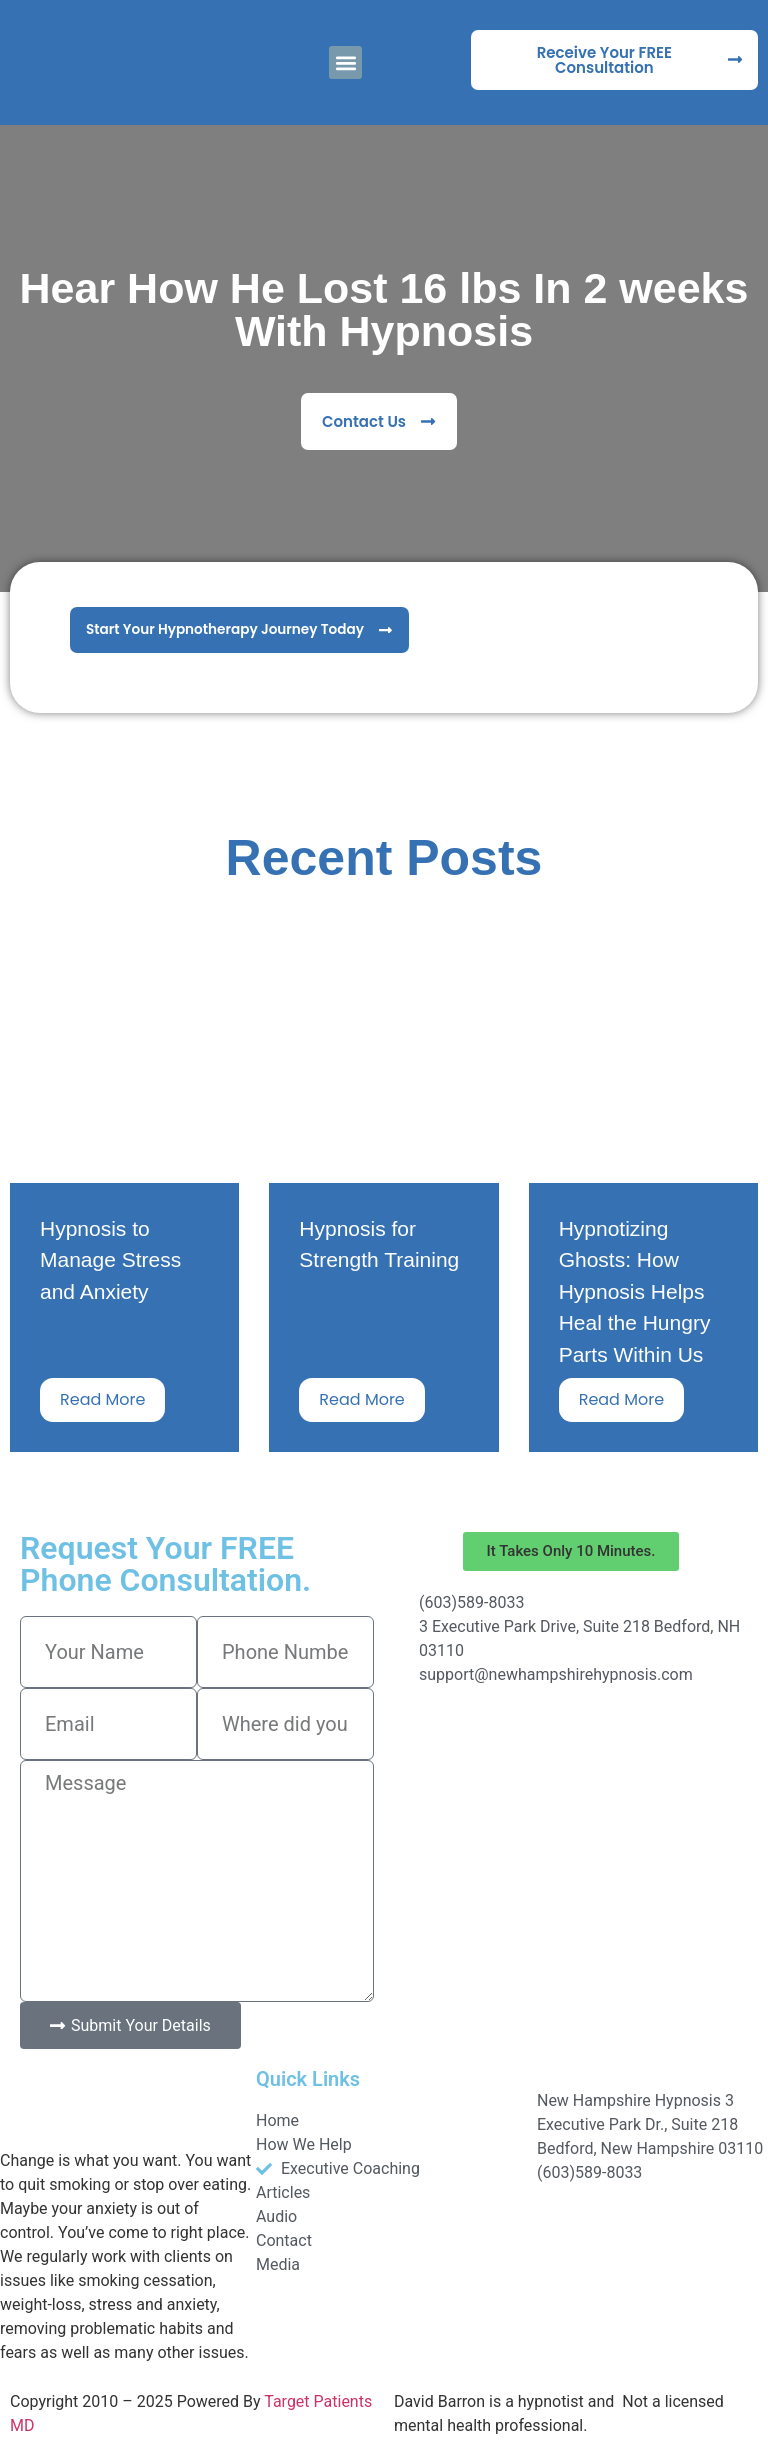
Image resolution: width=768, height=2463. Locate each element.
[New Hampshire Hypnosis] (571, 1784)
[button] (345, 62)
